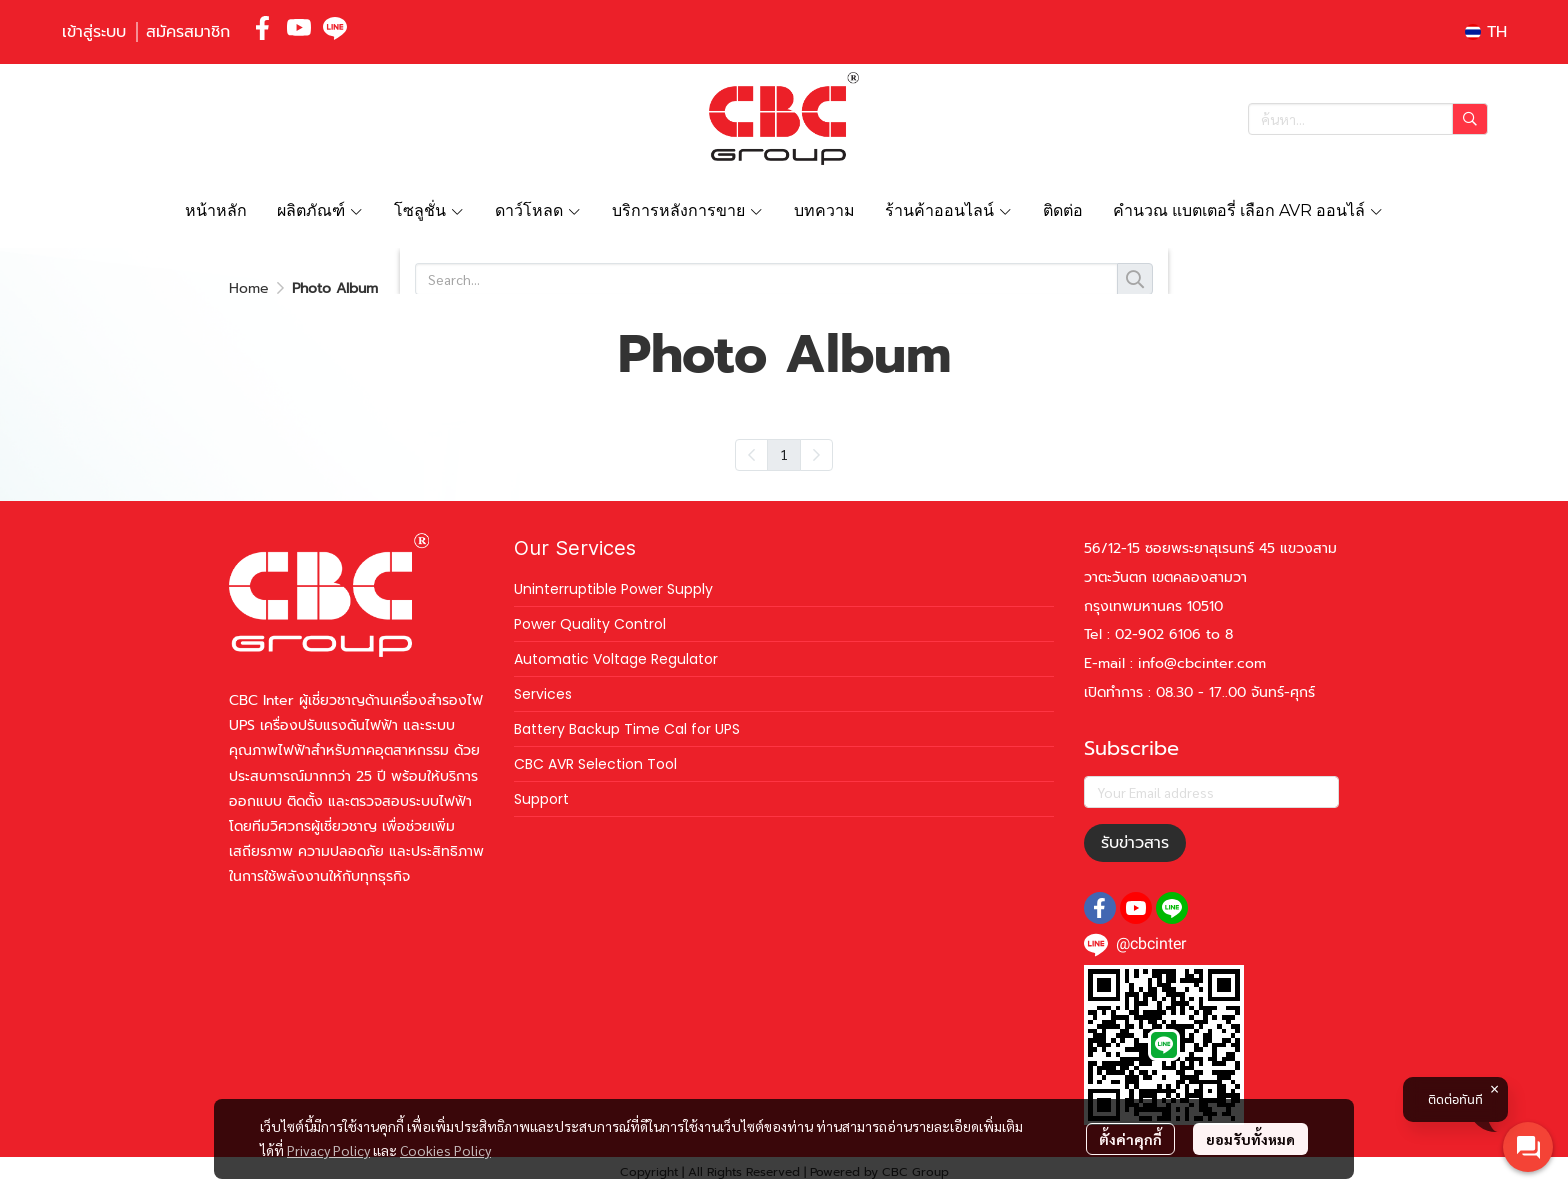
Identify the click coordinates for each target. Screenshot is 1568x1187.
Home (249, 288)
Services (543, 694)
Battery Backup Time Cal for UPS (627, 729)
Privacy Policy (328, 1150)
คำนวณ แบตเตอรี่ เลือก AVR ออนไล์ (1248, 210)
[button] (1486, 32)
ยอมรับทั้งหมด (1250, 1139)
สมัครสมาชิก (188, 32)
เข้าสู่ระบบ (94, 32)
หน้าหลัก (216, 210)
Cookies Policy (445, 1150)
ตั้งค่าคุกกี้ (1130, 1139)
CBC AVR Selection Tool (595, 764)
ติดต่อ (1063, 210)
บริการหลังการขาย (688, 210)
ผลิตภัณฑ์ (320, 210)
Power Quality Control (590, 624)
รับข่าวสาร (1135, 843)
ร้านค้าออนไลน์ (949, 210)
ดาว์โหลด (538, 210)
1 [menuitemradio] (784, 454)
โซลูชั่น (429, 210)
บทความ (824, 210)
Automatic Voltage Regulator (616, 659)
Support (541, 799)
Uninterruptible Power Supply (613, 589)
